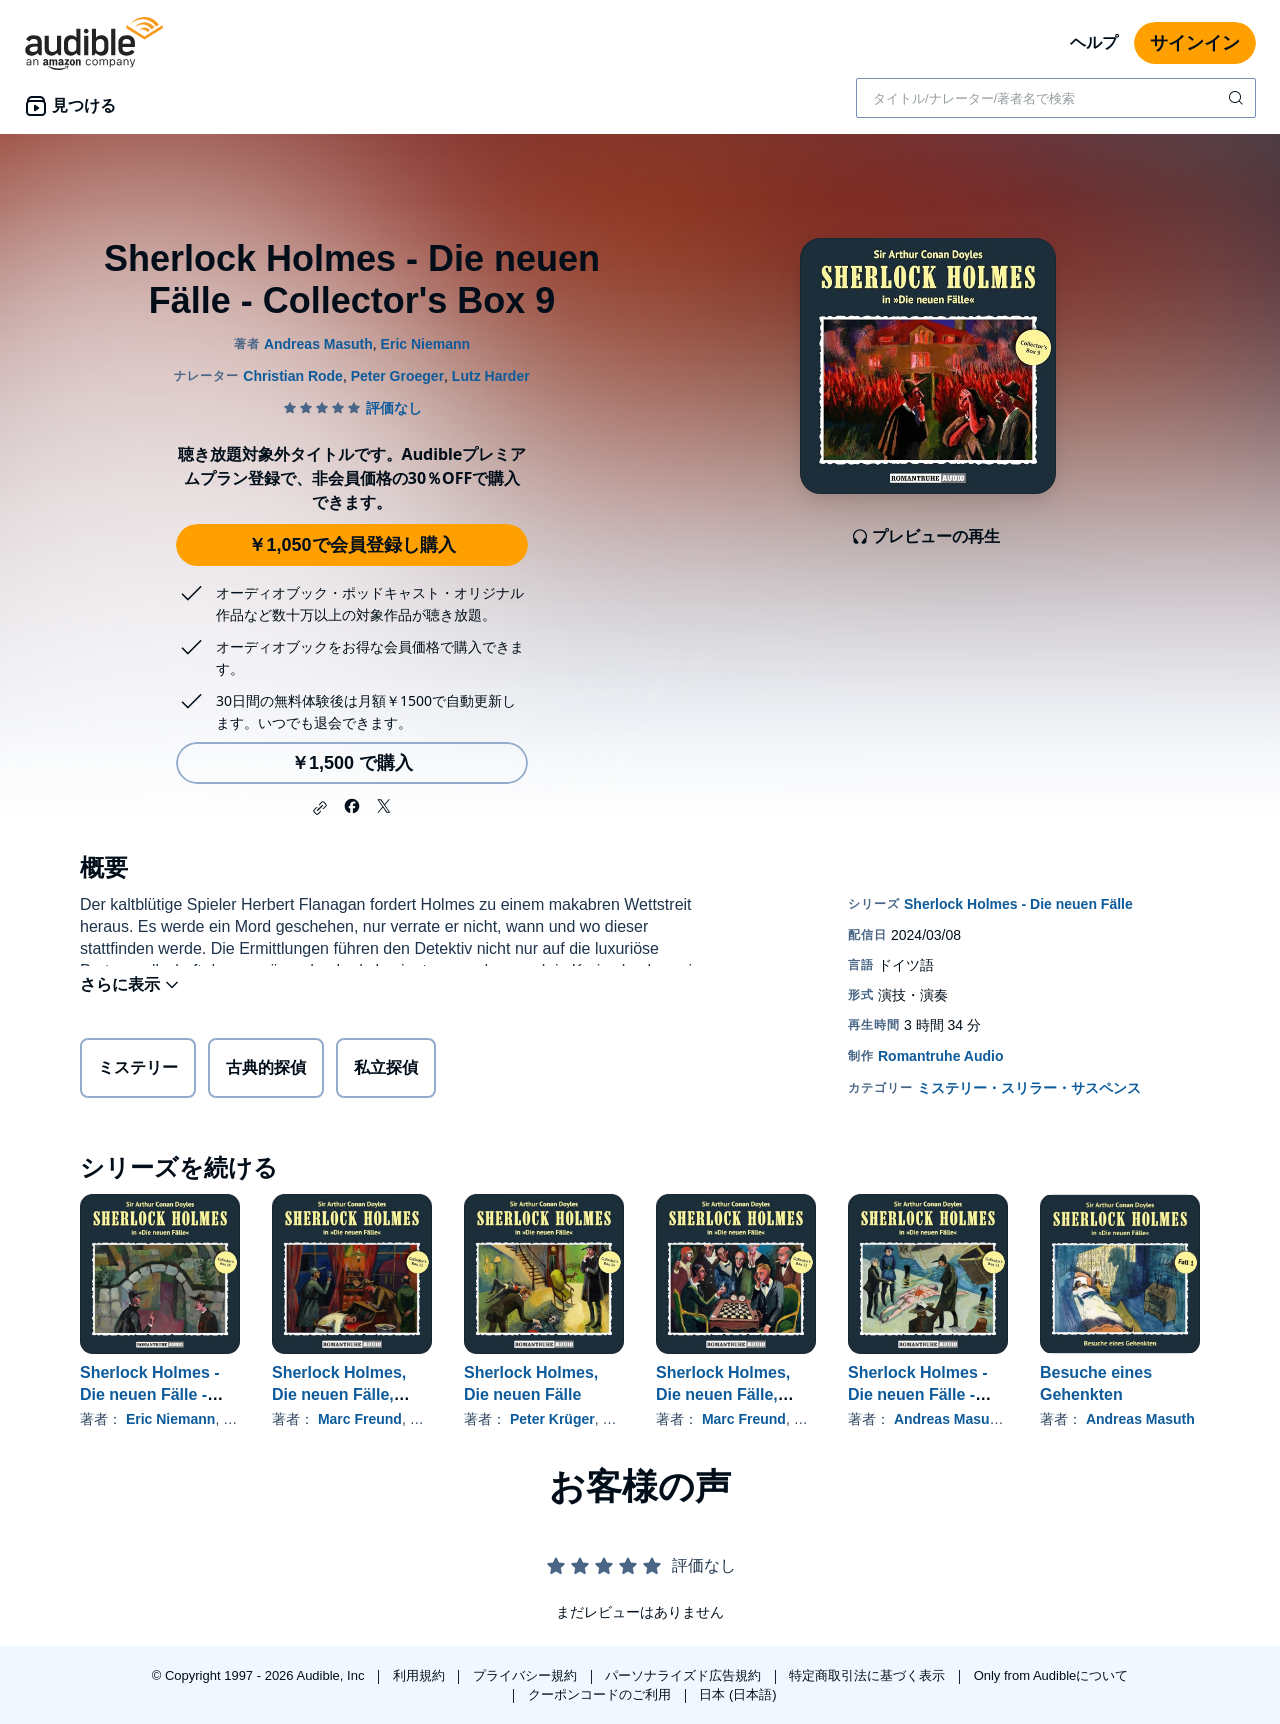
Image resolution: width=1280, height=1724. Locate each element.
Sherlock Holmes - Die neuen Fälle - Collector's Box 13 (918, 1394)
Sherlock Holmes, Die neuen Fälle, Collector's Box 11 (341, 1394)
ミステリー (138, 1071)
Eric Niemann (170, 1419)
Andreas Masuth (948, 1419)
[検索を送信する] (1238, 98)
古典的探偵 (266, 1071)
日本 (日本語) (737, 1694)
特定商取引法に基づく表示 (869, 1675)
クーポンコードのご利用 (601, 1694)
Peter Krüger (552, 1419)
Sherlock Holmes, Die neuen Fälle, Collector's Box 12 (725, 1394)
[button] (320, 808)
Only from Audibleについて (1051, 1675)
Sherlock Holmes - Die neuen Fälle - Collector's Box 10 (150, 1394)
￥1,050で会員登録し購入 (351, 545)
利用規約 (421, 1675)
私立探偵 (386, 1071)
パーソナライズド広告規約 (685, 1675)
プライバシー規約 (527, 1675)
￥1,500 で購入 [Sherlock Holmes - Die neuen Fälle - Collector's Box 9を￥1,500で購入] (352, 763)
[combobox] (1056, 98)
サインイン (1195, 43)
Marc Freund (360, 1419)
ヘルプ (1094, 42)
